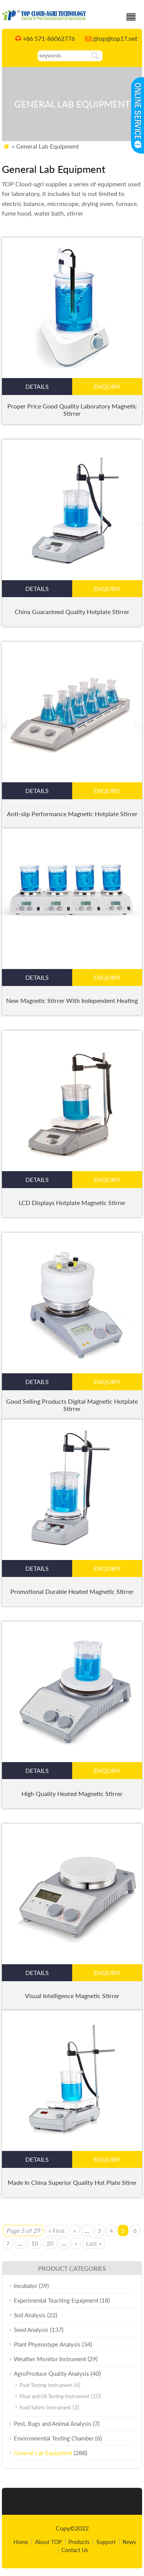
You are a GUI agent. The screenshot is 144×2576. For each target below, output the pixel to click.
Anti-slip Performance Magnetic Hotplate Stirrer (72, 813)
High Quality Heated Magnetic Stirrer (72, 1793)
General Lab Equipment (43, 2452)
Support (106, 2542)
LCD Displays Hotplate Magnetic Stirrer (72, 1202)
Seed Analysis (31, 2329)
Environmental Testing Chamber (54, 2438)
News (129, 2542)
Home (20, 2542)
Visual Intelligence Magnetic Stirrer (72, 1995)
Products (78, 2542)
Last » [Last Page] (93, 2243)
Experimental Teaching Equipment (56, 2300)
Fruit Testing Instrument (46, 2385)
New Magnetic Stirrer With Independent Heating (72, 1000)
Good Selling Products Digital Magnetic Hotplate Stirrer (72, 1405)
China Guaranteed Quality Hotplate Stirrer (72, 611)
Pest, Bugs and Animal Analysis (52, 2423)
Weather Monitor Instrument (50, 2358)
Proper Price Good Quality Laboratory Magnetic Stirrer (72, 409)
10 (34, 2243)
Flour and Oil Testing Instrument (54, 2396)
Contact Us (74, 2550)
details (37, 386)
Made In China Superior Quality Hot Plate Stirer (72, 2182)
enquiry (107, 386)
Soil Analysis (30, 2315)
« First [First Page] (56, 2230)
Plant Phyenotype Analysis (47, 2344)
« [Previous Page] (74, 2230)
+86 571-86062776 (49, 38)
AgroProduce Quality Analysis (51, 2373)
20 (49, 2243)
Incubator (25, 2285)
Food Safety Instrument (45, 2407)
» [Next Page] (76, 2243)
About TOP (48, 2542)
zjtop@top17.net (115, 38)
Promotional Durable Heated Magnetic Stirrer (72, 1591)
